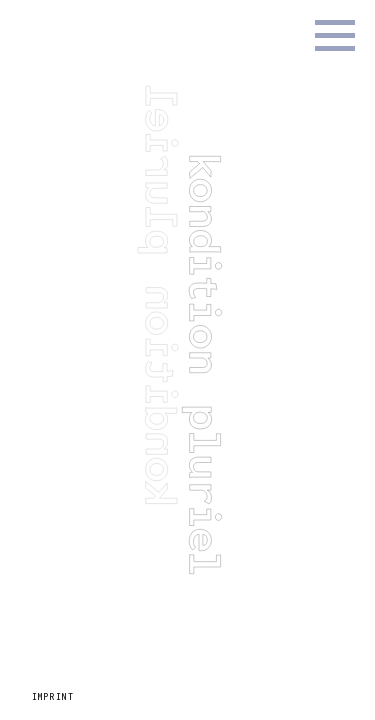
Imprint (53, 697)
